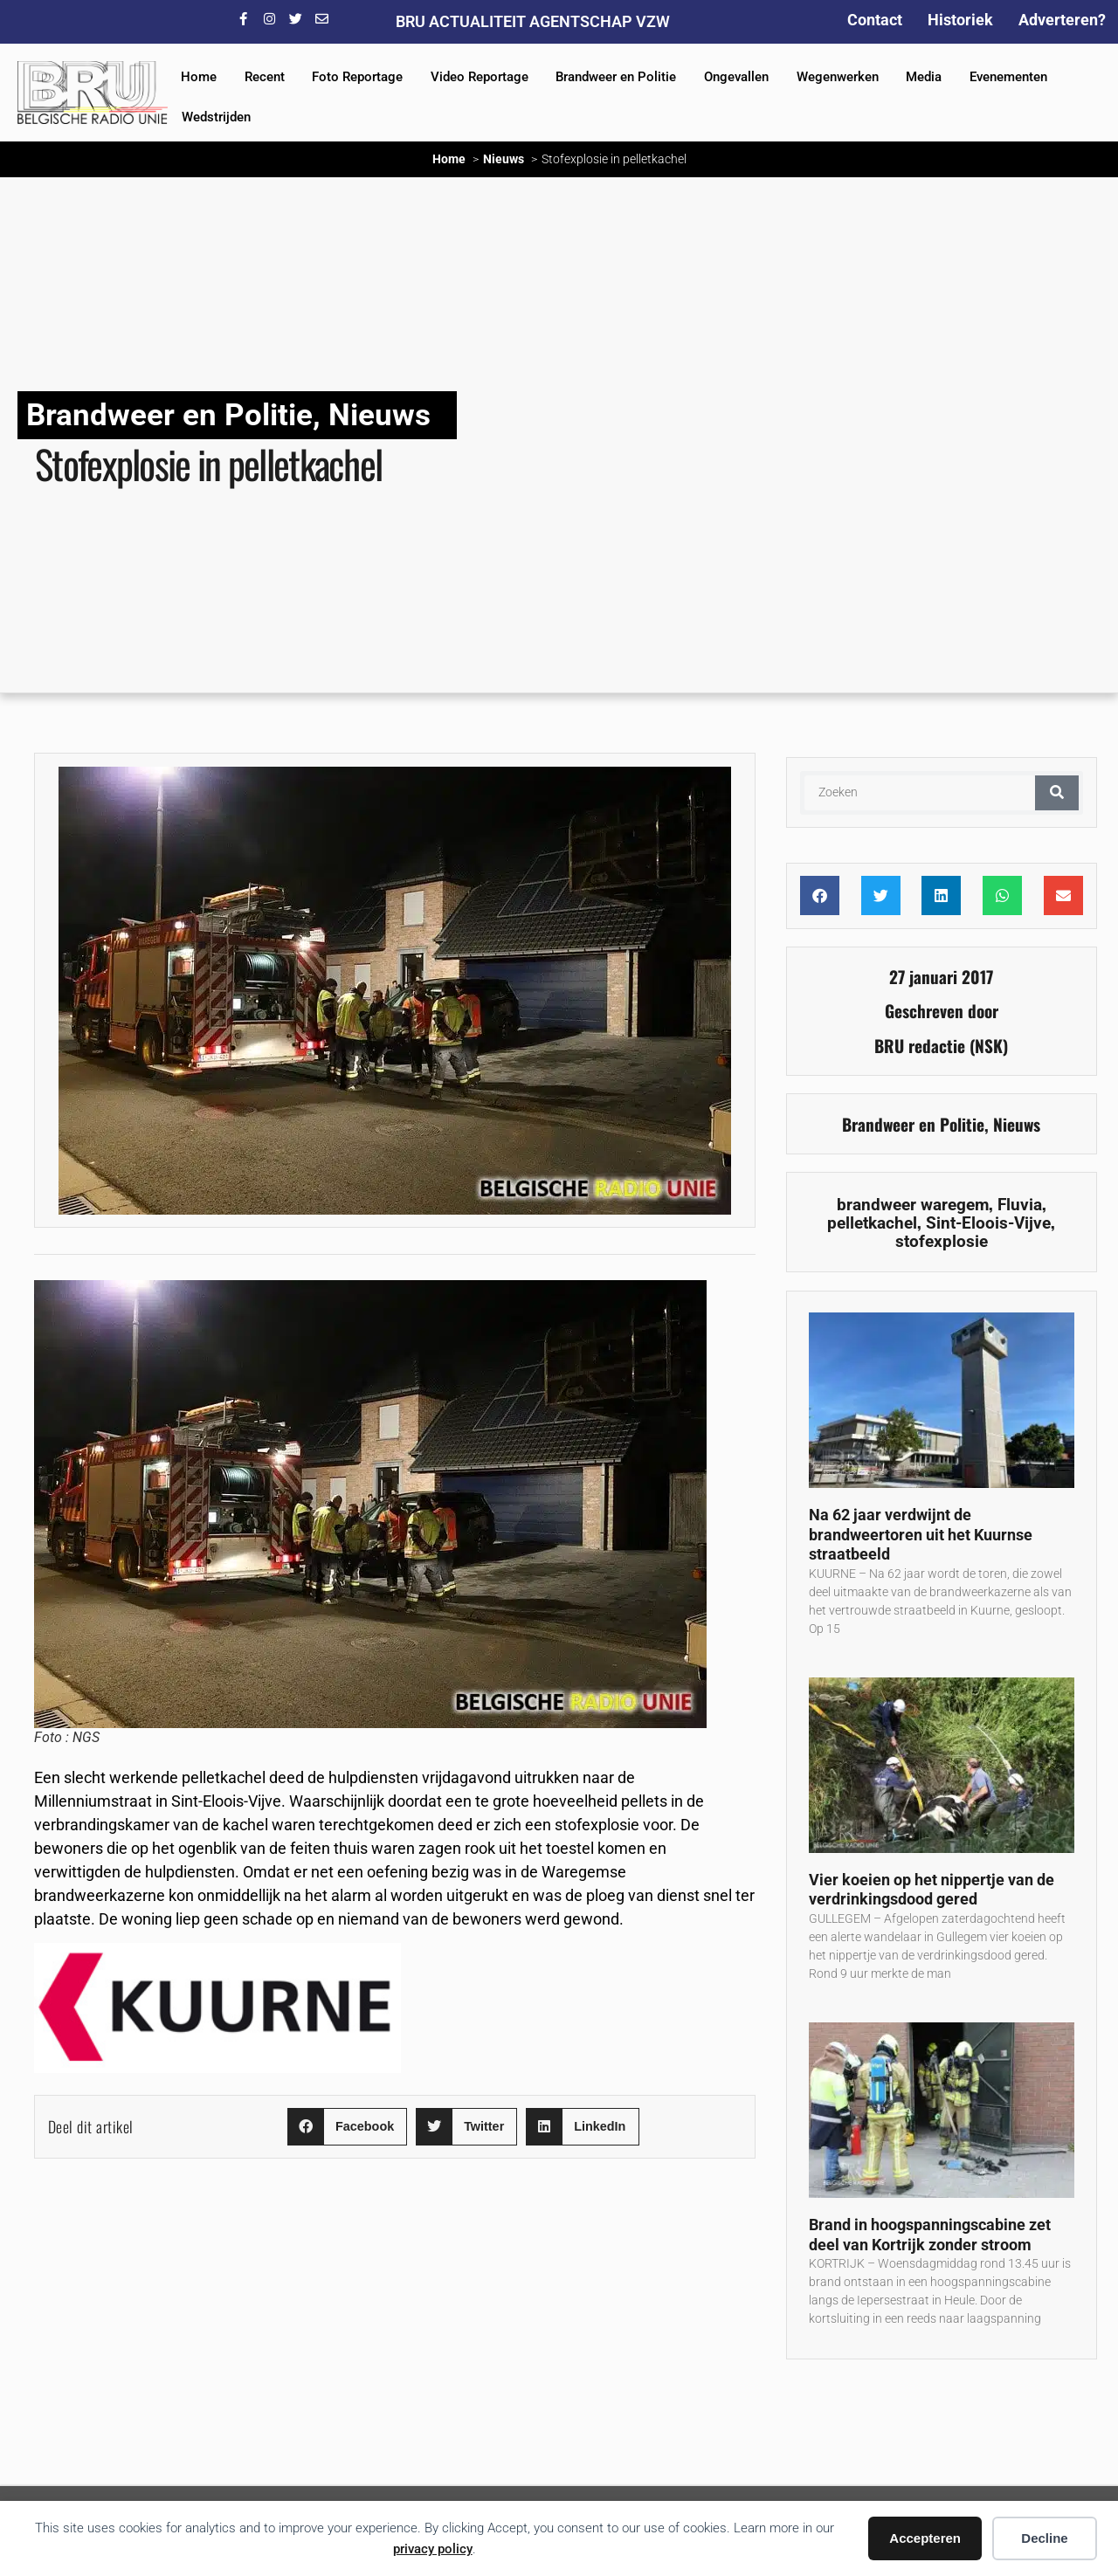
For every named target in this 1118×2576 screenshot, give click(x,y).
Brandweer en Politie (616, 77)
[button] (347, 2127)
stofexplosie (941, 1241)
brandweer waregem (913, 1205)
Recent (265, 77)
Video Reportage (479, 77)
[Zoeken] (1057, 792)
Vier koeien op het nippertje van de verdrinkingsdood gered (931, 1889)
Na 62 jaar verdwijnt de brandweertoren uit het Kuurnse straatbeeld (920, 1534)
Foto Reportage (357, 77)
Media (924, 77)
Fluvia (1019, 1205)
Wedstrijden (216, 117)
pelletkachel (872, 1223)
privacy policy (433, 2549)
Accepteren (925, 2538)
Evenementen (1008, 77)
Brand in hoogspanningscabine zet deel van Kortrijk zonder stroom (930, 2234)
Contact (874, 19)
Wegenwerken (838, 77)
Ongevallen (736, 77)
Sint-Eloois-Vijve (988, 1223)
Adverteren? (1062, 19)
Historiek (960, 19)
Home (199, 77)
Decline (1044, 2538)
